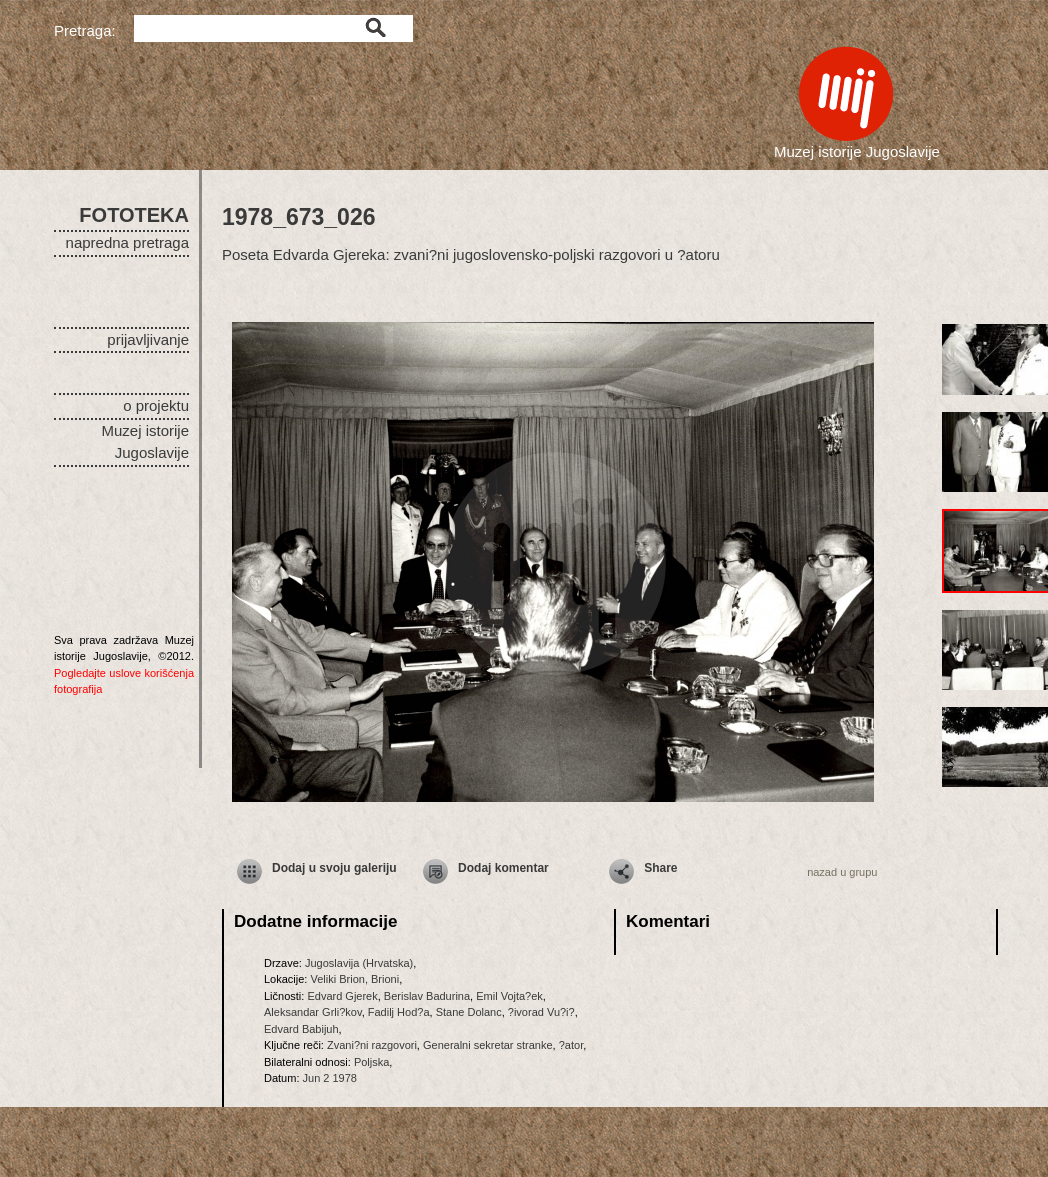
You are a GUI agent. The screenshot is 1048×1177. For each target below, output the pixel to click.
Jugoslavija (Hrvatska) (359, 963)
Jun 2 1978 (330, 1078)
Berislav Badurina (427, 996)
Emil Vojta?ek (509, 996)
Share (660, 868)
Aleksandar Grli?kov (313, 1012)
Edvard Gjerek (342, 996)
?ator (571, 1045)
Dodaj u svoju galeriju (334, 868)
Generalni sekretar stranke (488, 1045)
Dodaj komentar (503, 868)
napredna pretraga (127, 242)
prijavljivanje (148, 339)
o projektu (156, 405)
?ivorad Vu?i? (541, 1012)
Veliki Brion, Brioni (354, 979)
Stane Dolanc (469, 1012)
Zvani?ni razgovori (372, 1045)
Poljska (371, 1062)
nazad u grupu (842, 872)
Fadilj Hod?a (399, 1012)
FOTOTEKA (134, 215)
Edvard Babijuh (301, 1029)
